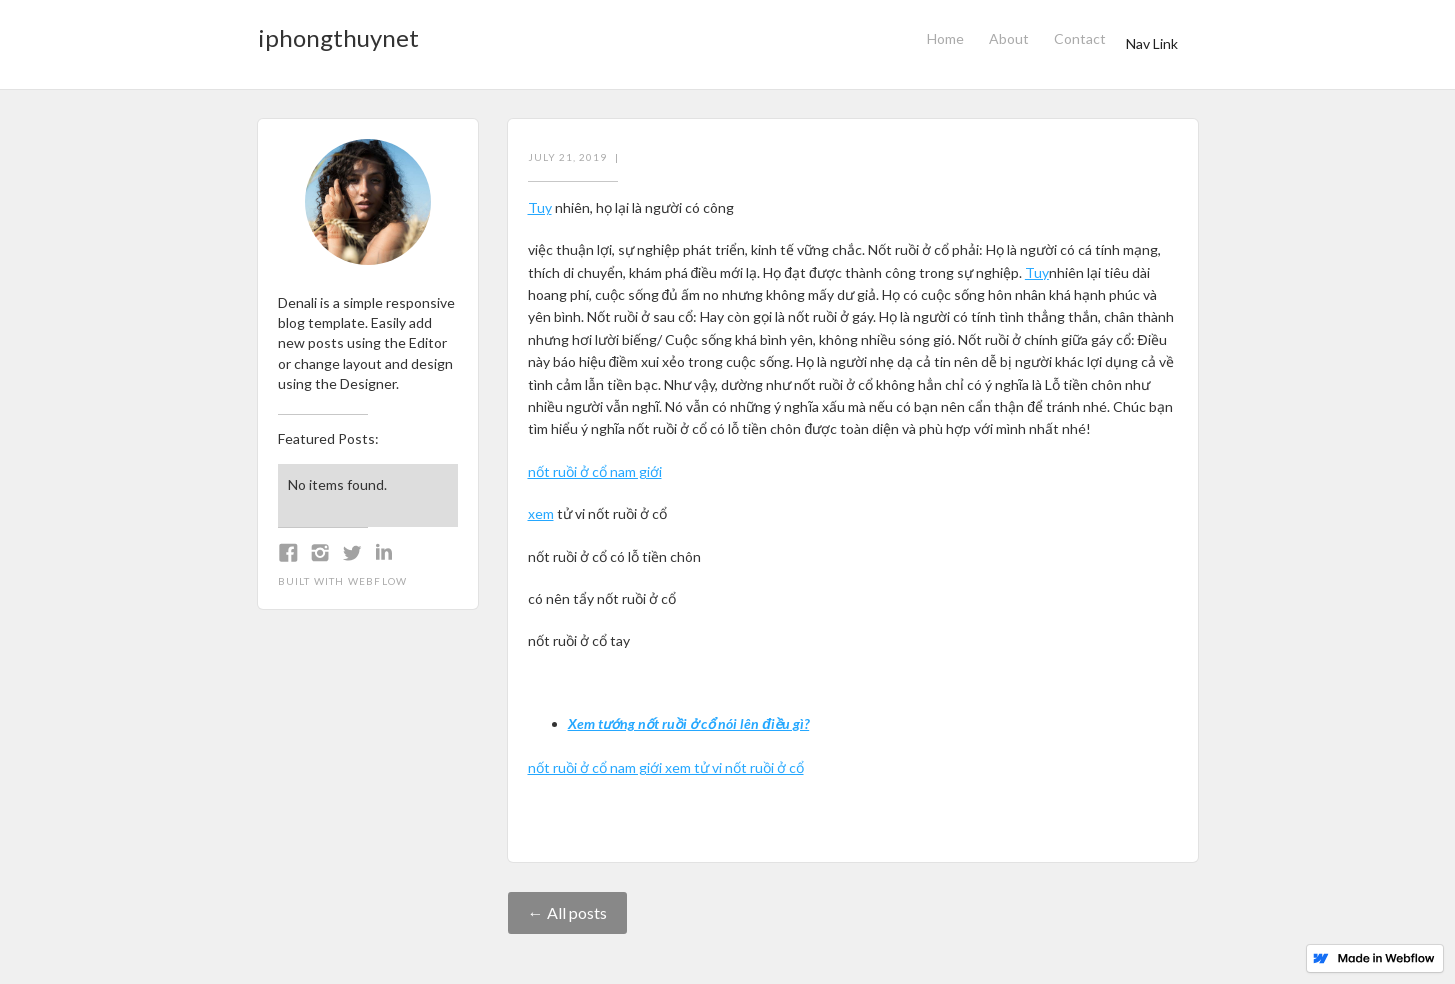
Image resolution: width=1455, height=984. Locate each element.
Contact (1080, 38)
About (1009, 38)
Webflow (377, 581)
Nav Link (1152, 43)
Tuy (540, 207)
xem (541, 513)
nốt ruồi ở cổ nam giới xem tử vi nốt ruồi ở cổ (666, 767)
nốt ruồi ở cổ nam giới (595, 471)
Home (945, 38)
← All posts (567, 912)
